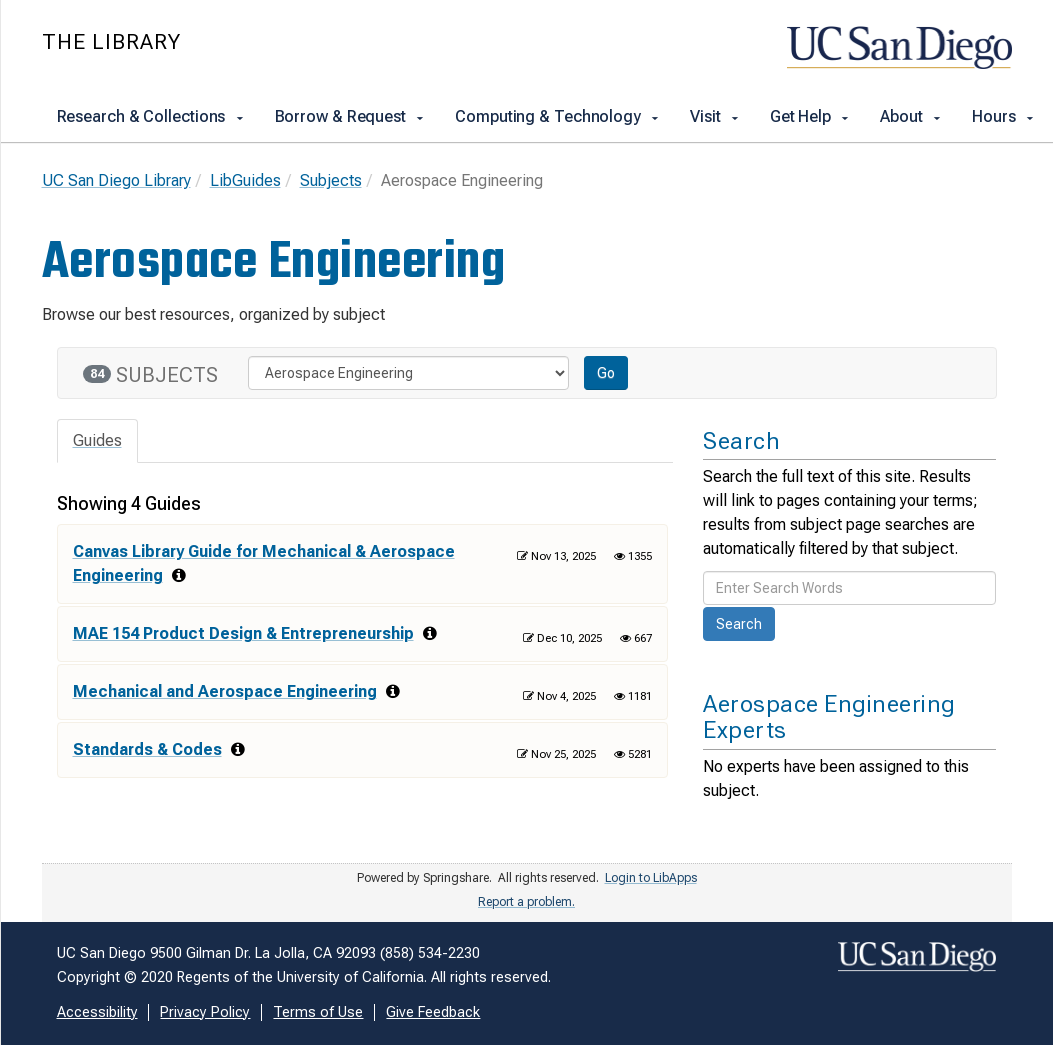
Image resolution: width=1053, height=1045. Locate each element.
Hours (1003, 116)
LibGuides (245, 180)
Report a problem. (526, 902)
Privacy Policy (205, 1012)
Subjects (331, 180)
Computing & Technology (558, 116)
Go (606, 373)
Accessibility (97, 1012)
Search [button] (739, 624)
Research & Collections (151, 116)
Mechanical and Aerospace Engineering (225, 691)
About (911, 116)
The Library (111, 41)
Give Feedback (433, 1012)
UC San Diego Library (116, 180)
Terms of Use (318, 1012)
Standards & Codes (147, 749)
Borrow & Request (350, 116)
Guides (97, 440)
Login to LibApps (651, 878)
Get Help (810, 116)
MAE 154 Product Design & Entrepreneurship (243, 633)
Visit (715, 116)
